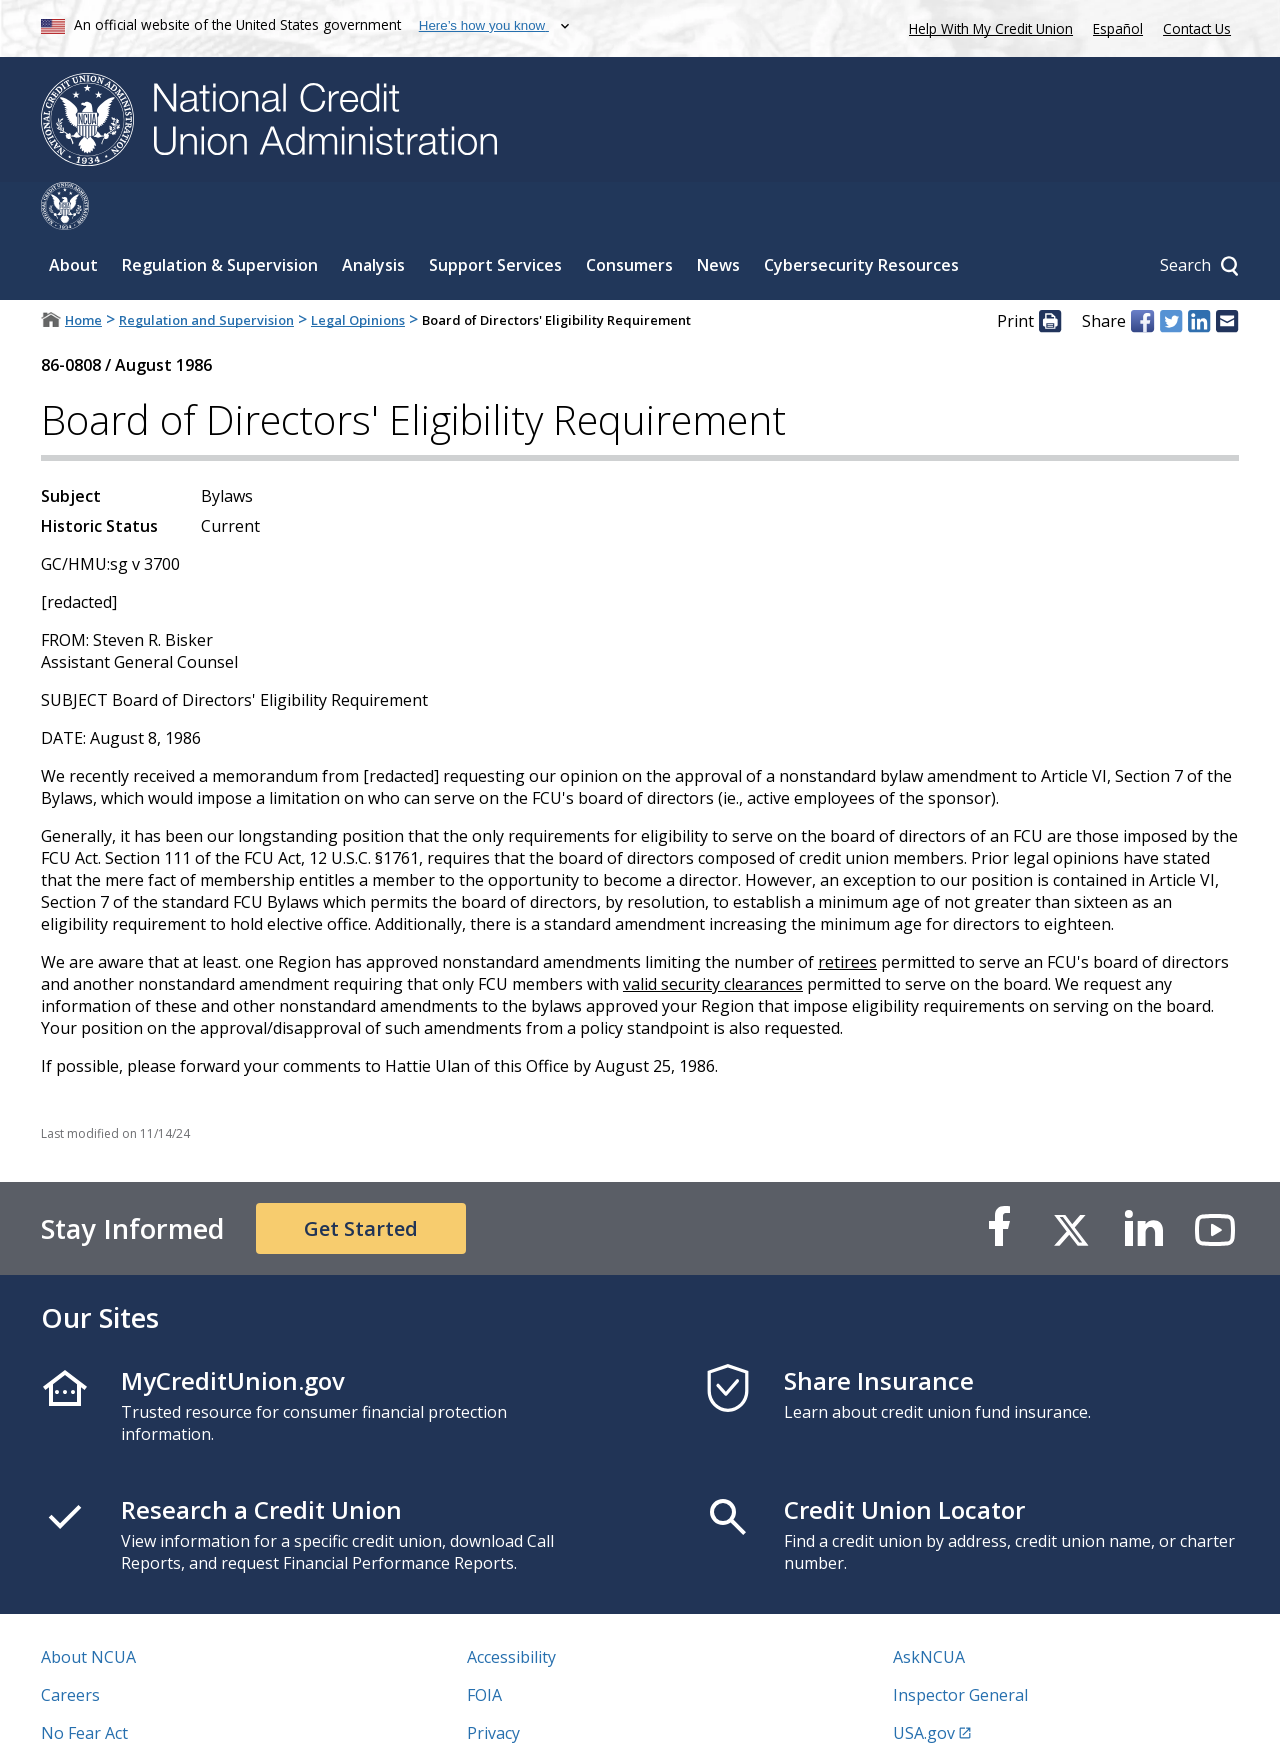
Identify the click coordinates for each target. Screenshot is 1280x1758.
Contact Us (1197, 28)
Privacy (493, 1685)
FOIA (484, 1647)
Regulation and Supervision (206, 272)
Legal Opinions (358, 272)
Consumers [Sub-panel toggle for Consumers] (629, 217)
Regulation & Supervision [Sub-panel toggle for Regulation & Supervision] (220, 217)
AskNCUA (929, 1609)
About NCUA (88, 1609)
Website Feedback (534, 1723)
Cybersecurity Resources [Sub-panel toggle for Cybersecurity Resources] (861, 217)
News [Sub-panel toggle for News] (718, 217)
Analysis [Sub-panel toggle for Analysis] (373, 217)
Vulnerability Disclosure (130, 1723)
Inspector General (960, 1647)
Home (83, 272)
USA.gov (924, 1685)
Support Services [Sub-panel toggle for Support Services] (495, 217)
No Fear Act (84, 1685)
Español (1118, 28)
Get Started (361, 1180)
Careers (70, 1647)
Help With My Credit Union (987, 26)
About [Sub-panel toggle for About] (73, 217)
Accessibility (511, 1609)
